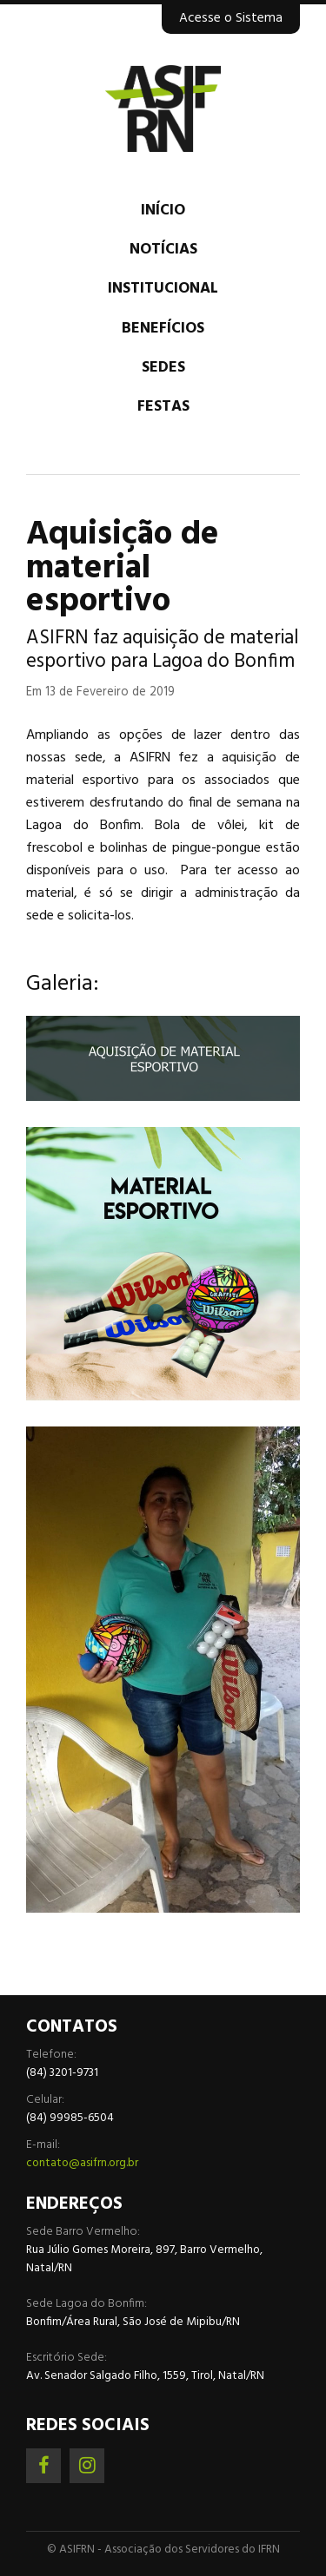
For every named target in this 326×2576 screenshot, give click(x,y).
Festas (163, 406)
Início (163, 210)
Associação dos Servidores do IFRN (163, 108)
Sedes (163, 367)
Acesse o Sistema (231, 18)
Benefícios (163, 328)
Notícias (163, 249)
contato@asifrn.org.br (82, 2163)
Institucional (163, 288)
